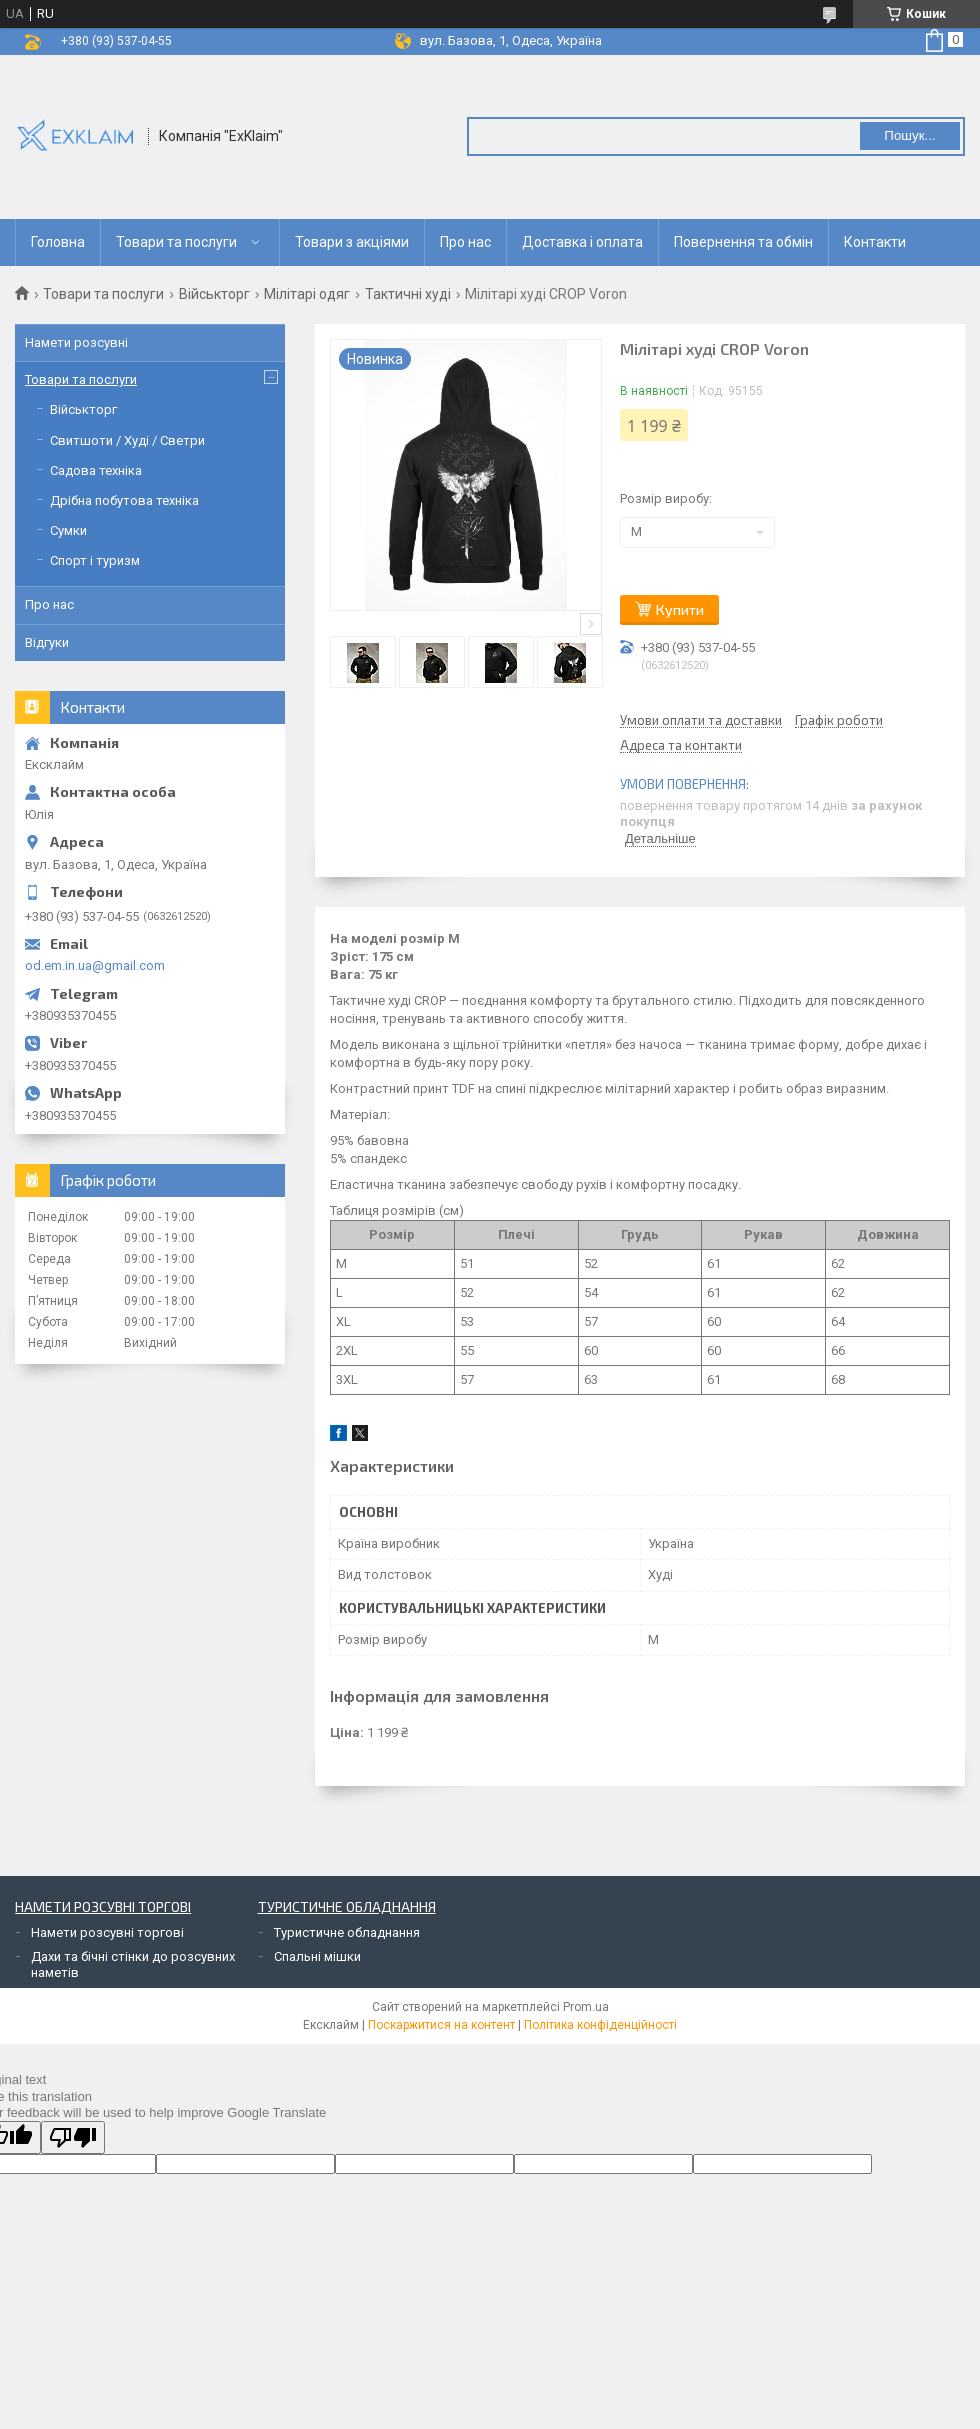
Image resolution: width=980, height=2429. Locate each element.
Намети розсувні (76, 342)
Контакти (875, 242)
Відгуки (47, 642)
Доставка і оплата (582, 242)
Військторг (214, 294)
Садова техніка (96, 470)
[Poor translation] (73, 2137)
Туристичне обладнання (347, 1932)
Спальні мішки (317, 1956)
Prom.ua (586, 2007)
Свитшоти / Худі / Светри (127, 440)
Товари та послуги (176, 242)
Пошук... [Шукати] (909, 135)
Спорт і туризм (95, 560)
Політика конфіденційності (600, 2025)
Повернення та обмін (743, 242)
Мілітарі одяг (307, 294)
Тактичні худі (408, 294)
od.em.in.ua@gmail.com (95, 965)
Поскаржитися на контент (441, 2025)
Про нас (465, 242)
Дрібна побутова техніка (124, 500)
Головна (58, 242)
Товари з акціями (352, 242)
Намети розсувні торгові (107, 1932)
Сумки (68, 530)
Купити (680, 609)
